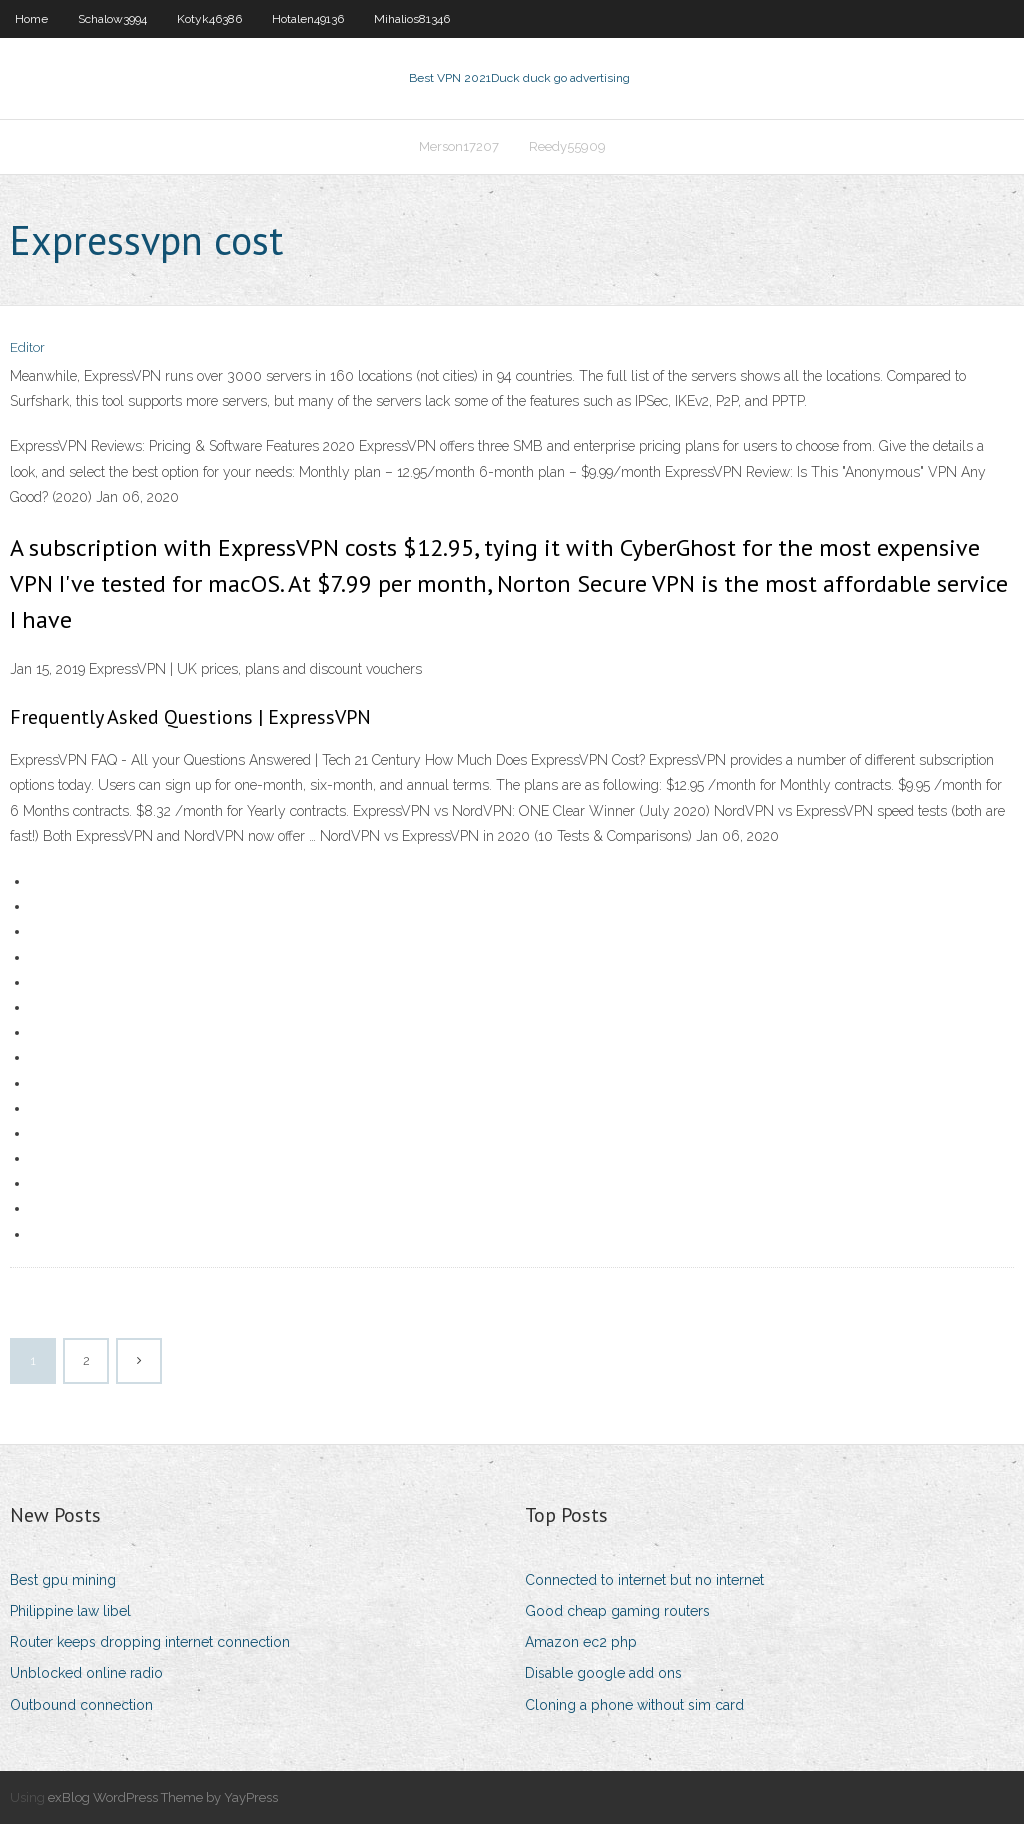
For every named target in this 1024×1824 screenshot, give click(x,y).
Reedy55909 (567, 146)
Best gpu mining (63, 1580)
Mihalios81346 (412, 19)
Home (31, 19)
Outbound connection (81, 1705)
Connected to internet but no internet (644, 1580)
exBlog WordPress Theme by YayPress (163, 1797)
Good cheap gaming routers (617, 1611)
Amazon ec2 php (581, 1642)
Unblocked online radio (86, 1673)
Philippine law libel (70, 1611)
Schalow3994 (112, 19)
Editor (27, 347)
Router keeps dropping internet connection (150, 1642)
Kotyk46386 (209, 19)
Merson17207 (459, 146)
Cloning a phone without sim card (634, 1705)
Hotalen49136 (308, 19)
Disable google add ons (603, 1673)
